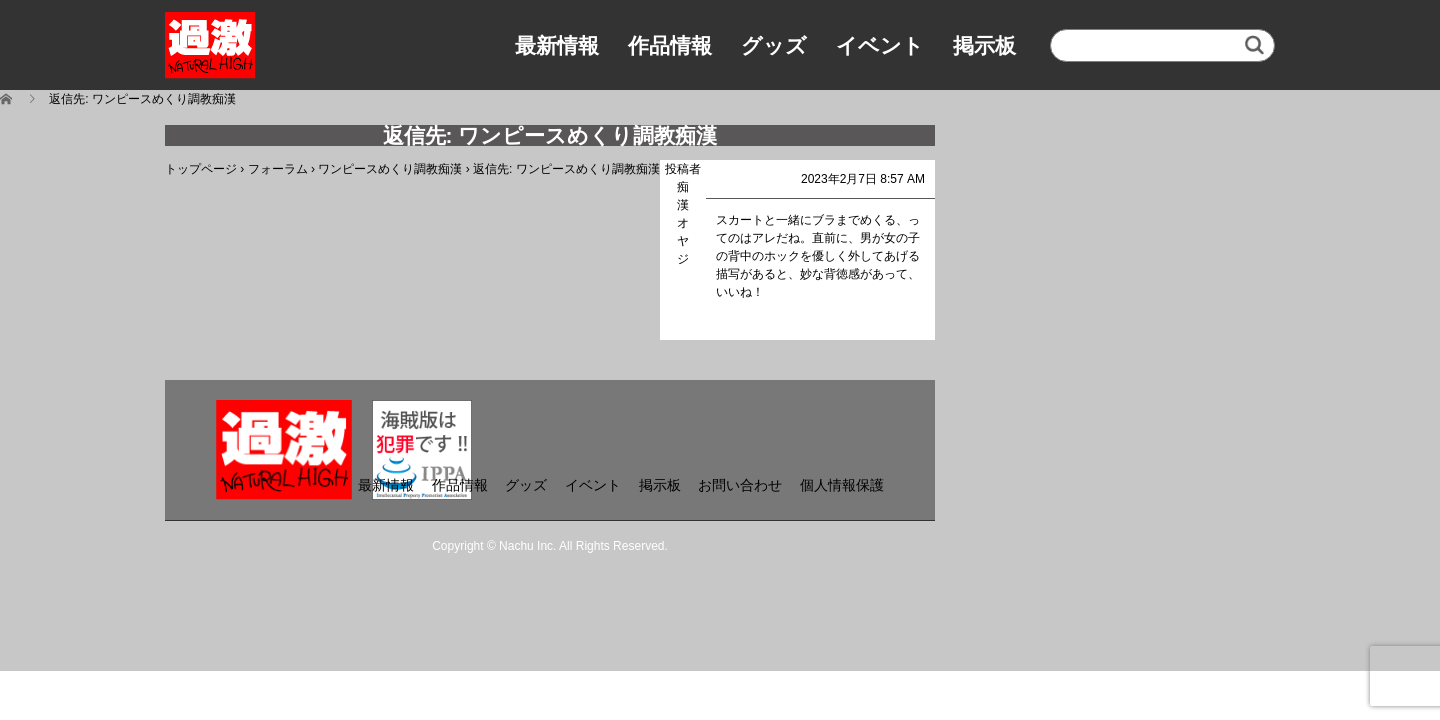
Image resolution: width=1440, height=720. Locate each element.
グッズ (774, 45)
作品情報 (670, 45)
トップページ (201, 169)
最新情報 (557, 45)
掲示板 (984, 45)
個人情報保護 (842, 485)
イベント (880, 45)
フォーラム (278, 169)
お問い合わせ (740, 485)
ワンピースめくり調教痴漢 (390, 169)
